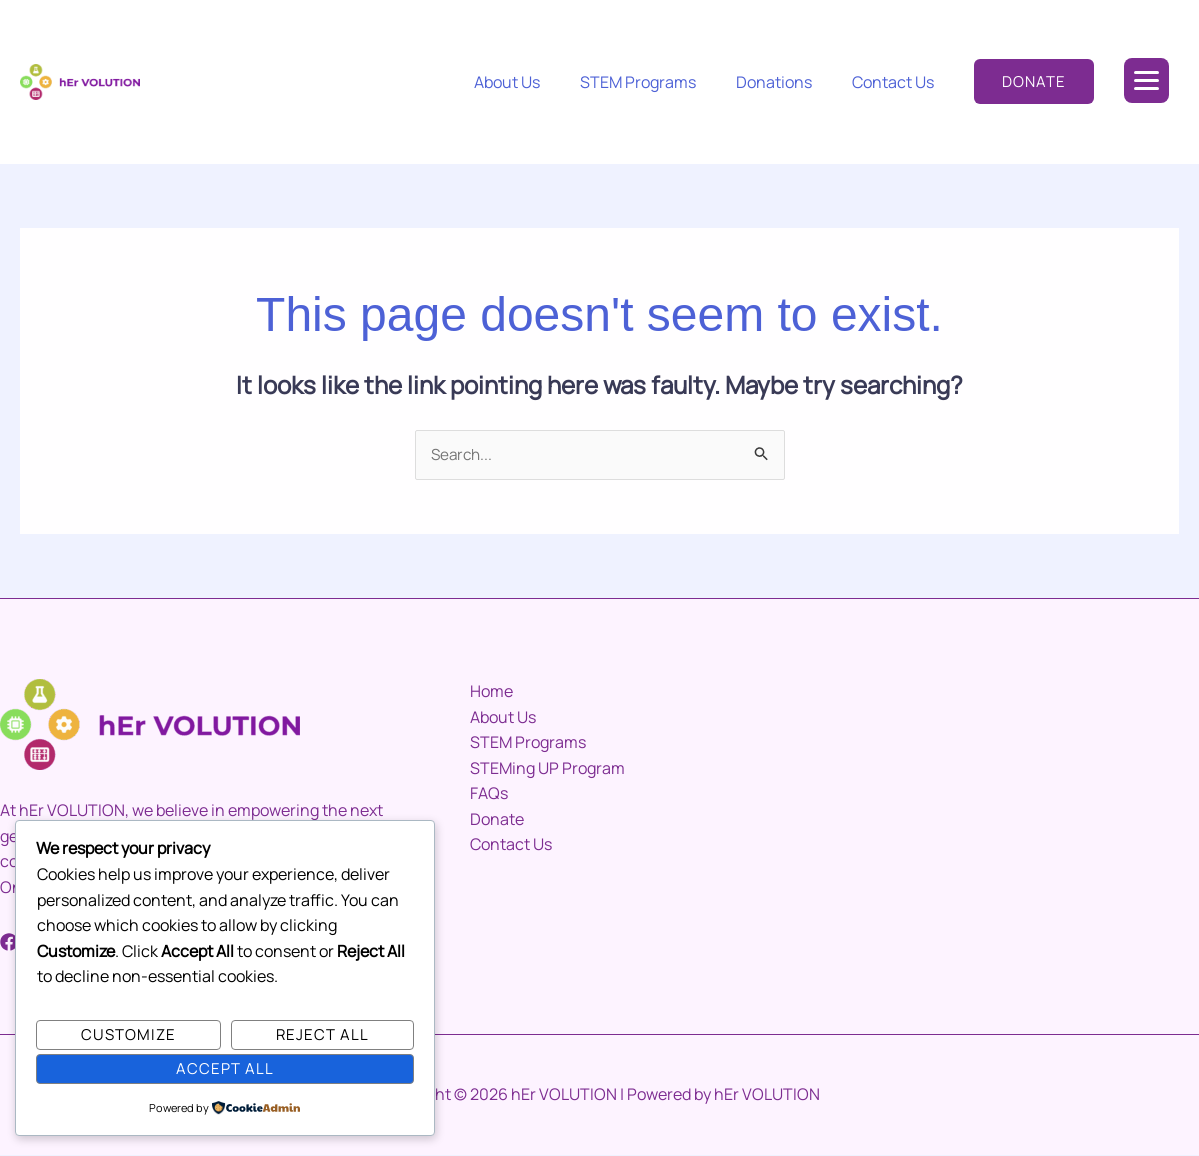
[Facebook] (9, 943)
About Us (535, 82)
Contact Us (897, 82)
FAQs (489, 794)
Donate (497, 820)
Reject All (322, 1033)
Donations (786, 82)
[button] (1034, 81)
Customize (128, 1033)
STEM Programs (658, 82)
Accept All (225, 1067)
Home (491, 692)
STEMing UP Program (547, 769)
